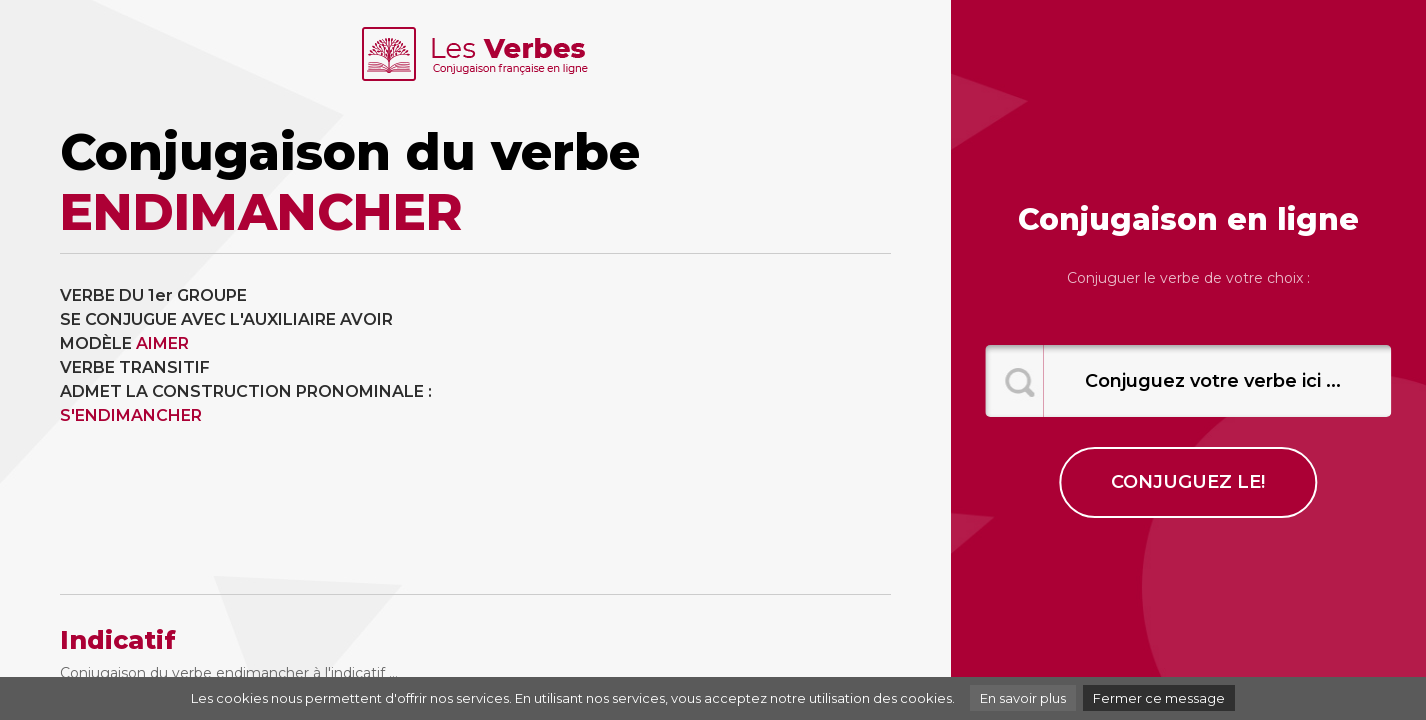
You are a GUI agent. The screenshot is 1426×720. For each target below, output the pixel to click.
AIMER (162, 343)
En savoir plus (1023, 698)
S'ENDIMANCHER (131, 415)
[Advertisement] (690, 424)
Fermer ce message (1159, 698)
